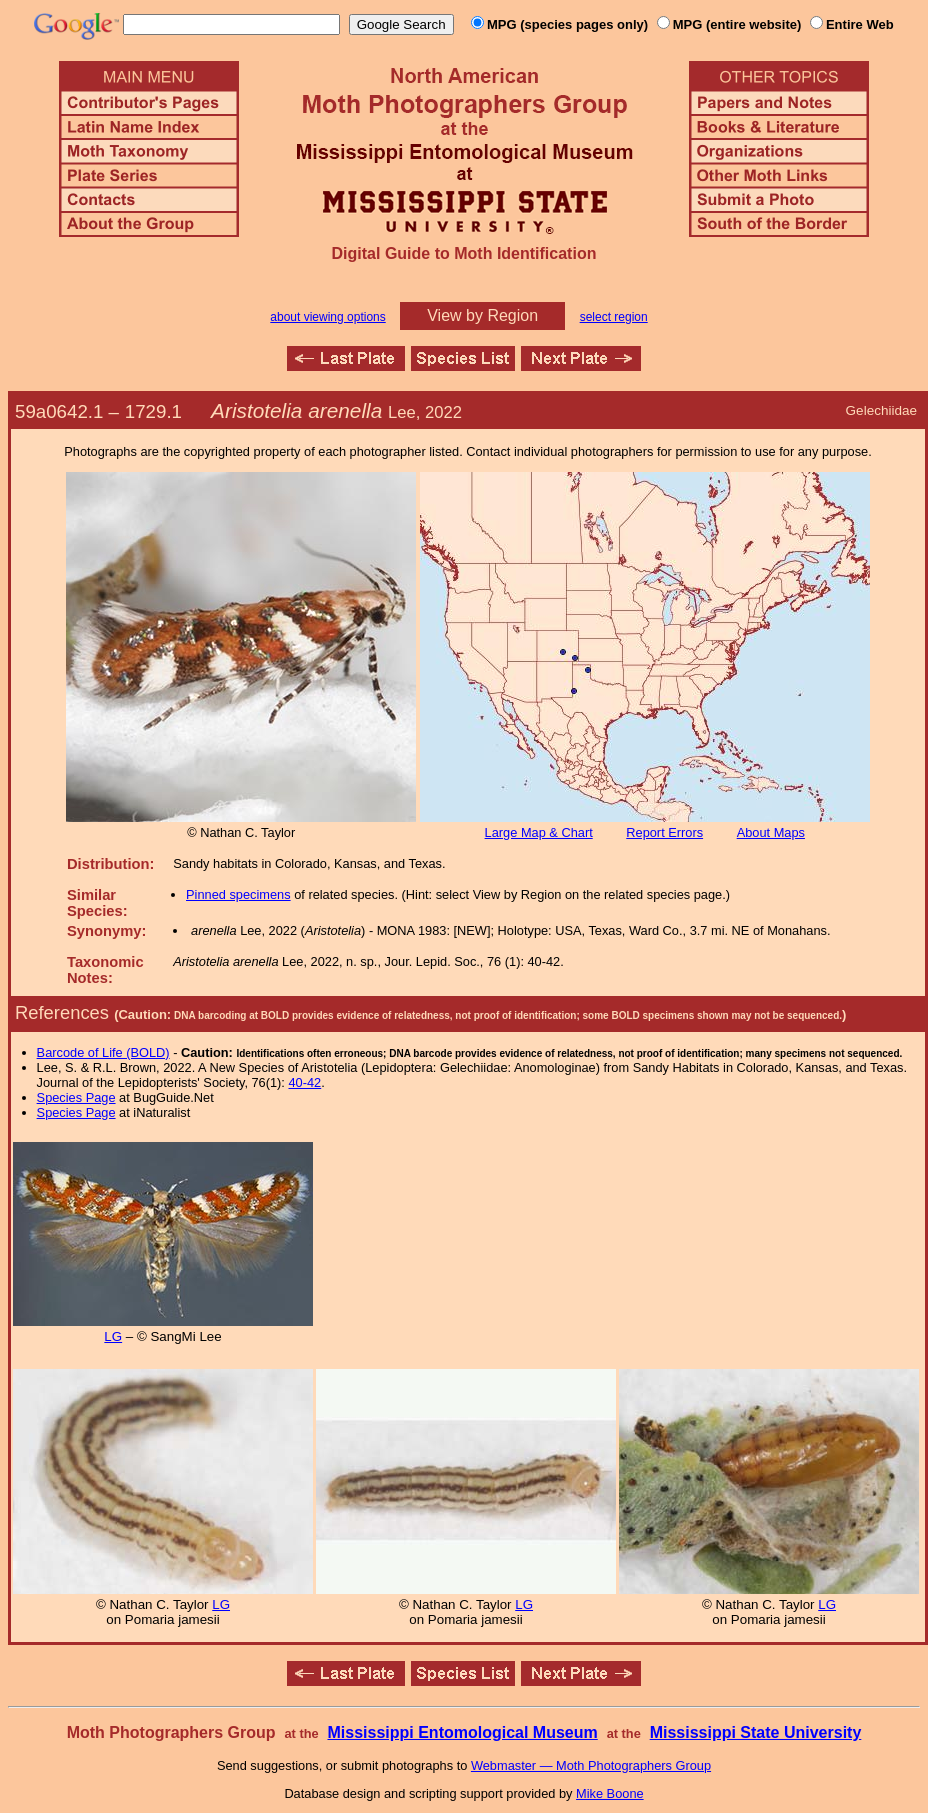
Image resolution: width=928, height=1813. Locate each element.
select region (614, 317)
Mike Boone (610, 1793)
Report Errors (664, 832)
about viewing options (327, 317)
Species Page (76, 1097)
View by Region (482, 315)
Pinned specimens (238, 894)
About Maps (771, 832)
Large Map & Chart (539, 832)
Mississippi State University (756, 1732)
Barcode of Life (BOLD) (103, 1052)
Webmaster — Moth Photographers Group (591, 1765)
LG (113, 1336)
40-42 (304, 1082)
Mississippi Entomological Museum (462, 1732)
